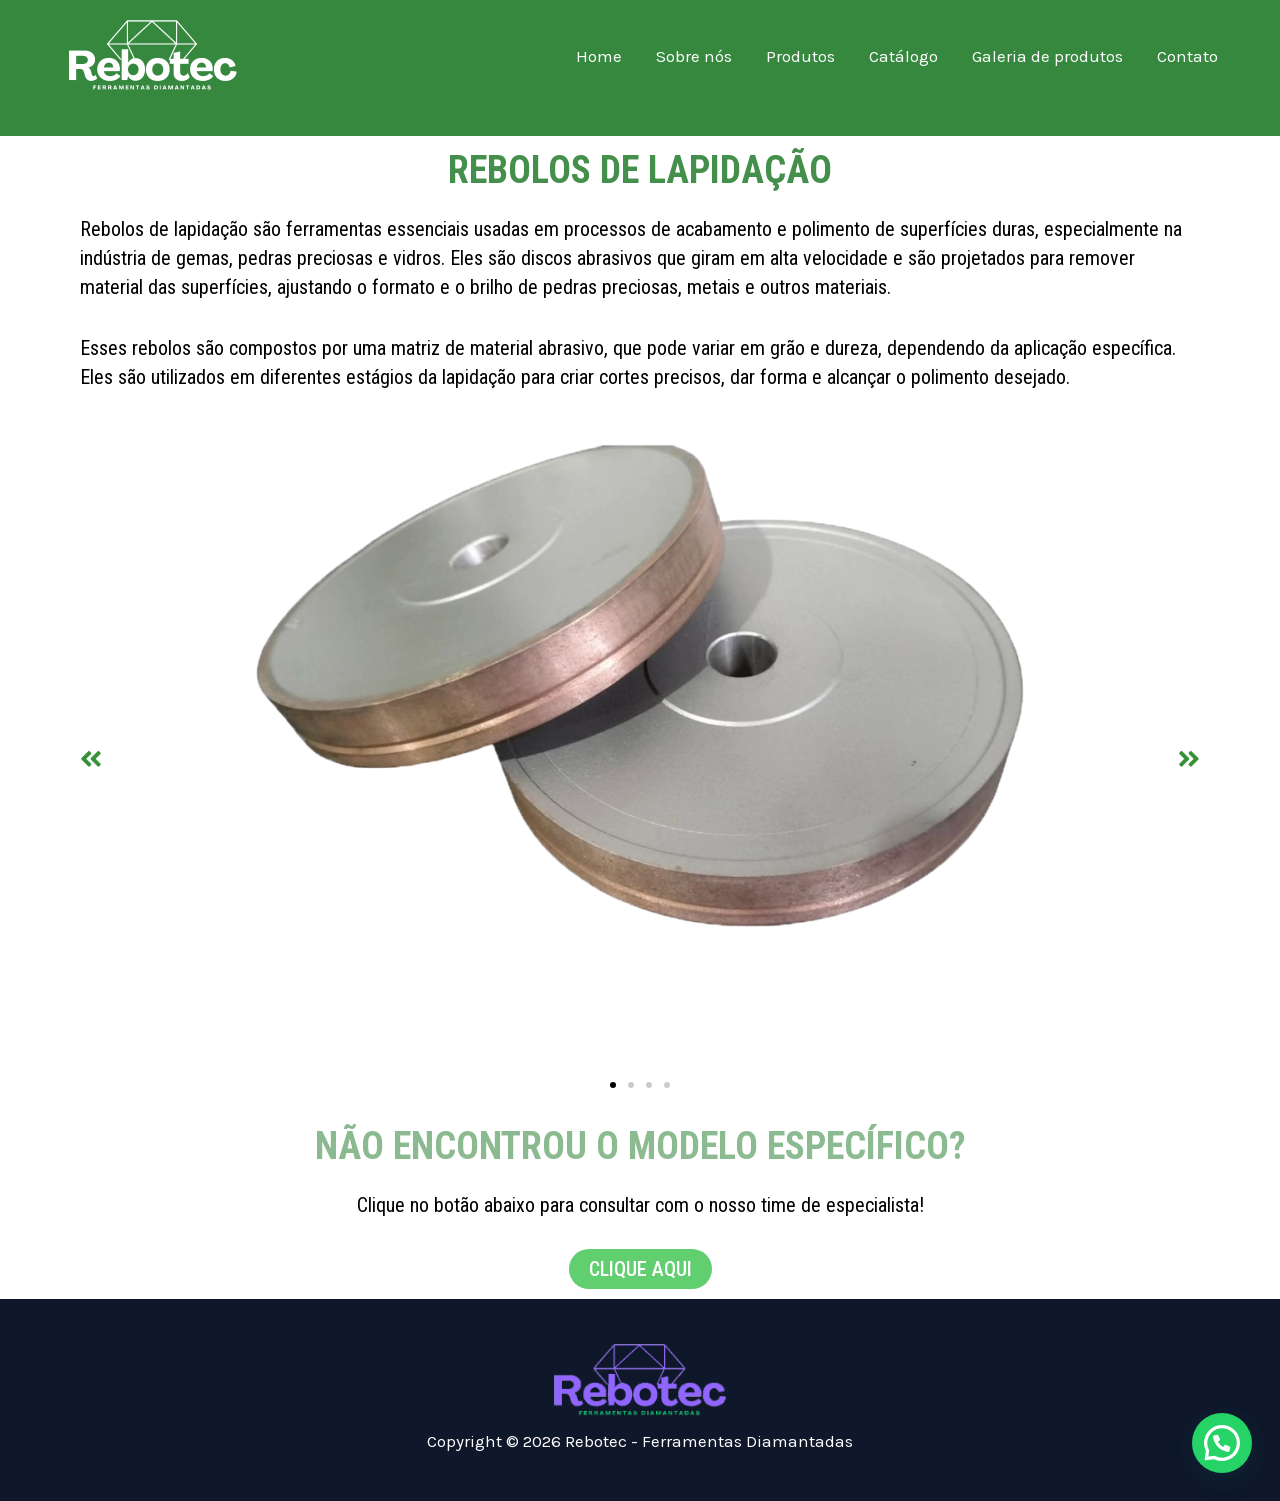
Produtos (800, 56)
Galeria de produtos (1047, 56)
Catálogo (903, 56)
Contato (1187, 56)
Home (599, 56)
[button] (91, 757)
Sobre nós (694, 56)
